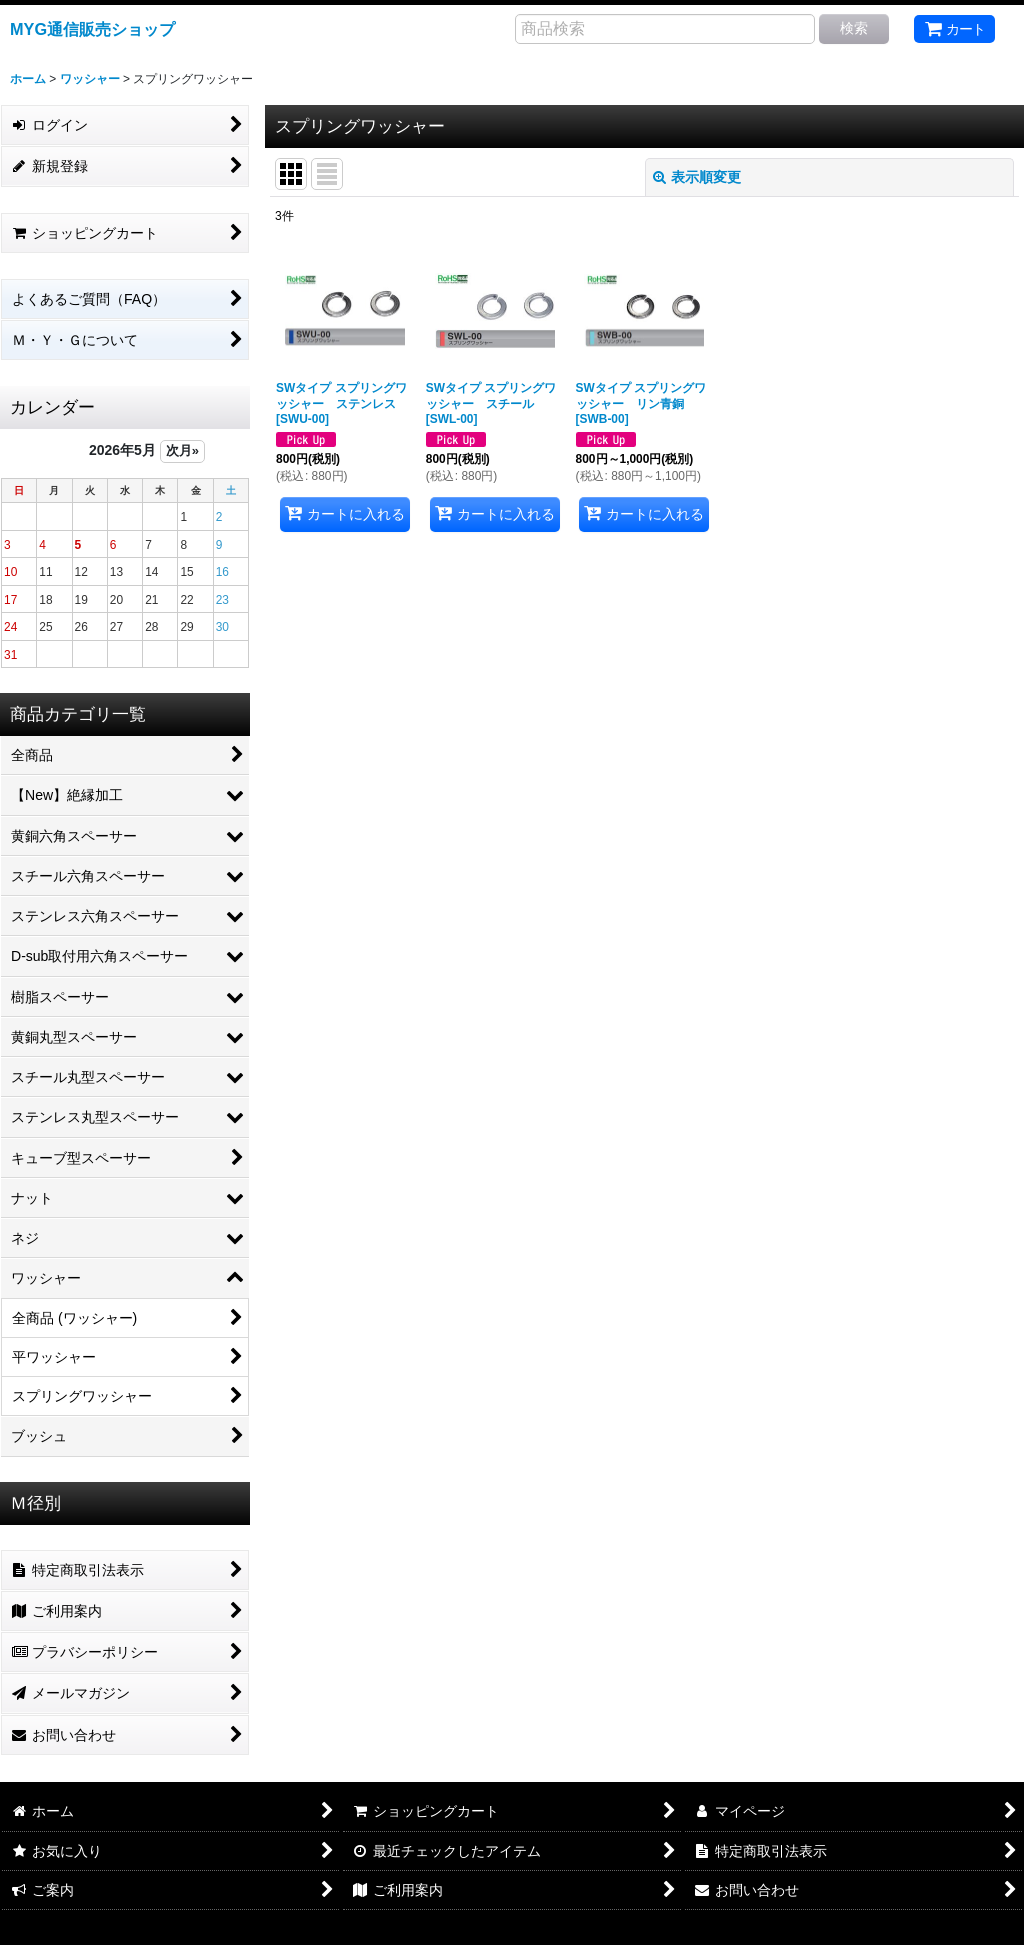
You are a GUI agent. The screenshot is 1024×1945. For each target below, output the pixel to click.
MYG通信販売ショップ (92, 29)
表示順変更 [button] (697, 177)
